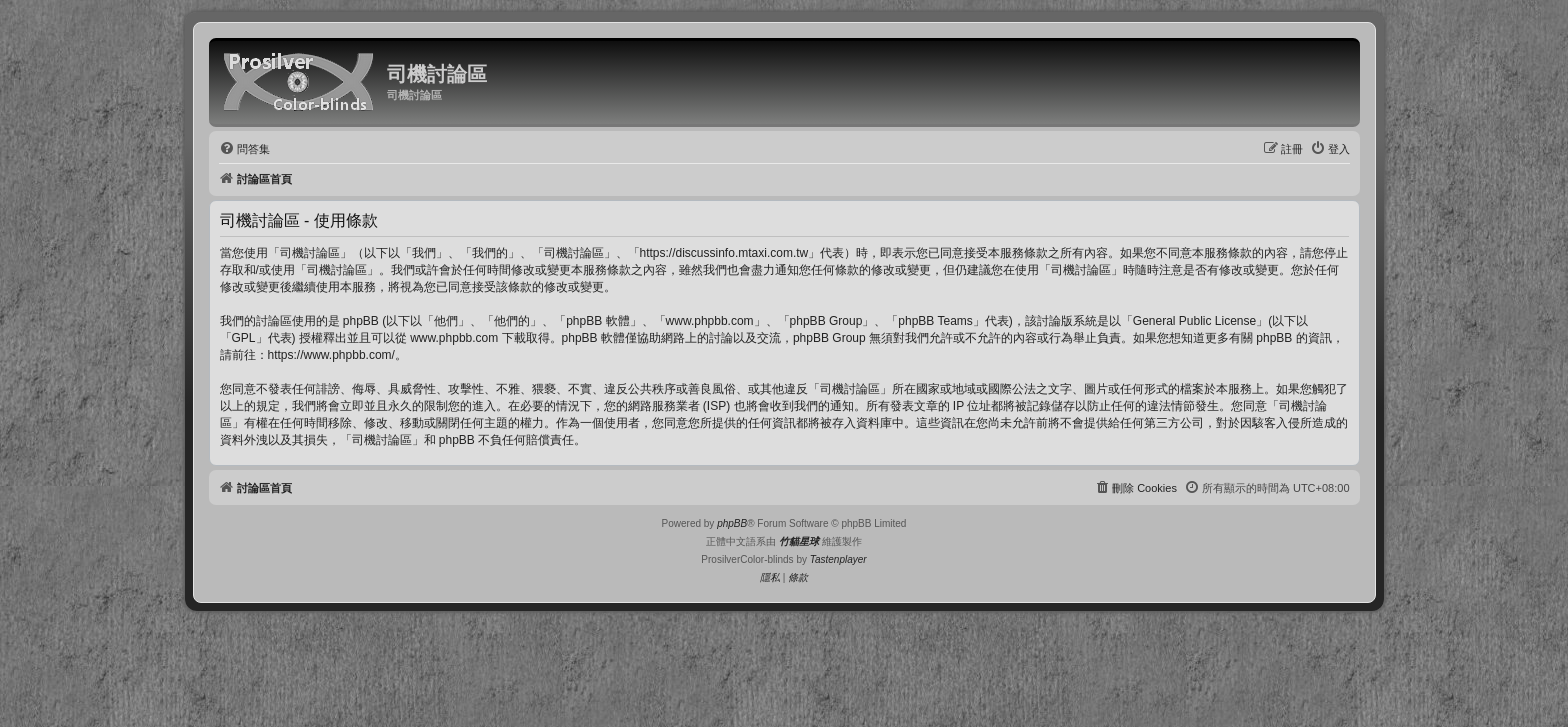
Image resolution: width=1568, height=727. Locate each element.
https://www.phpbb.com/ (331, 355)
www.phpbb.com (454, 338)
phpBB (732, 523)
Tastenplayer (838, 559)
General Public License (1194, 321)
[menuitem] (244, 149)
